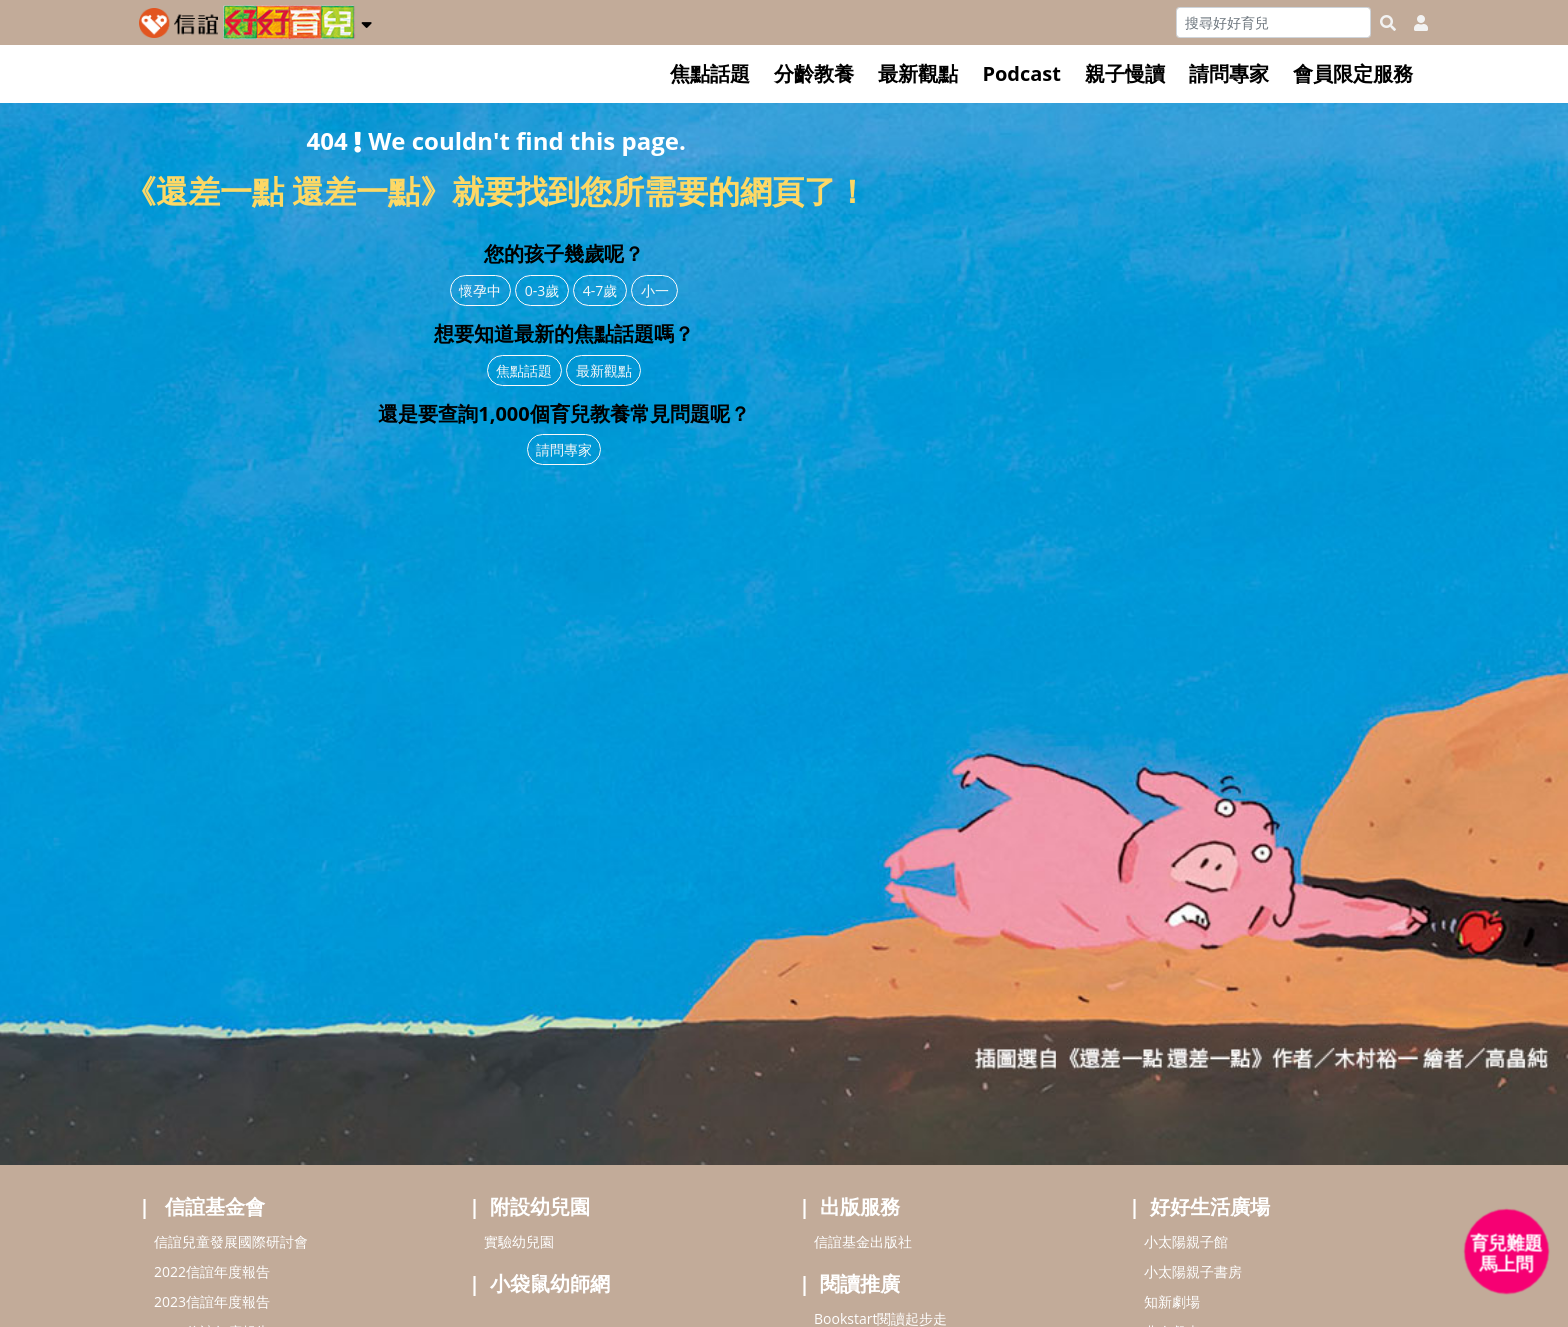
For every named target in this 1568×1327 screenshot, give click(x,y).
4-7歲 (600, 290)
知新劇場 (1172, 1301)
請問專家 (1229, 73)
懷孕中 (480, 290)
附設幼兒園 (540, 1206)
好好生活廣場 (1210, 1206)
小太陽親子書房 (1193, 1271)
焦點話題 (710, 73)
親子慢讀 (1125, 73)
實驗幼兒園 (519, 1241)
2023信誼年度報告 (212, 1301)
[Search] (1273, 22)
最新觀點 (918, 73)
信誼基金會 (215, 1206)
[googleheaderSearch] (1388, 23)
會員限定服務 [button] (1353, 73)
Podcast (1021, 73)
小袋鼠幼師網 (550, 1283)
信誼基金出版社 (863, 1241)
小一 (655, 290)
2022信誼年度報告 (212, 1271)
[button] (366, 21)
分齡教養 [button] (814, 73)
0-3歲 (542, 290)
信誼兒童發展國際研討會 (231, 1241)
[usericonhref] (1413, 23)
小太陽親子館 (1186, 1241)
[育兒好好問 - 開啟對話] (1507, 1252)
